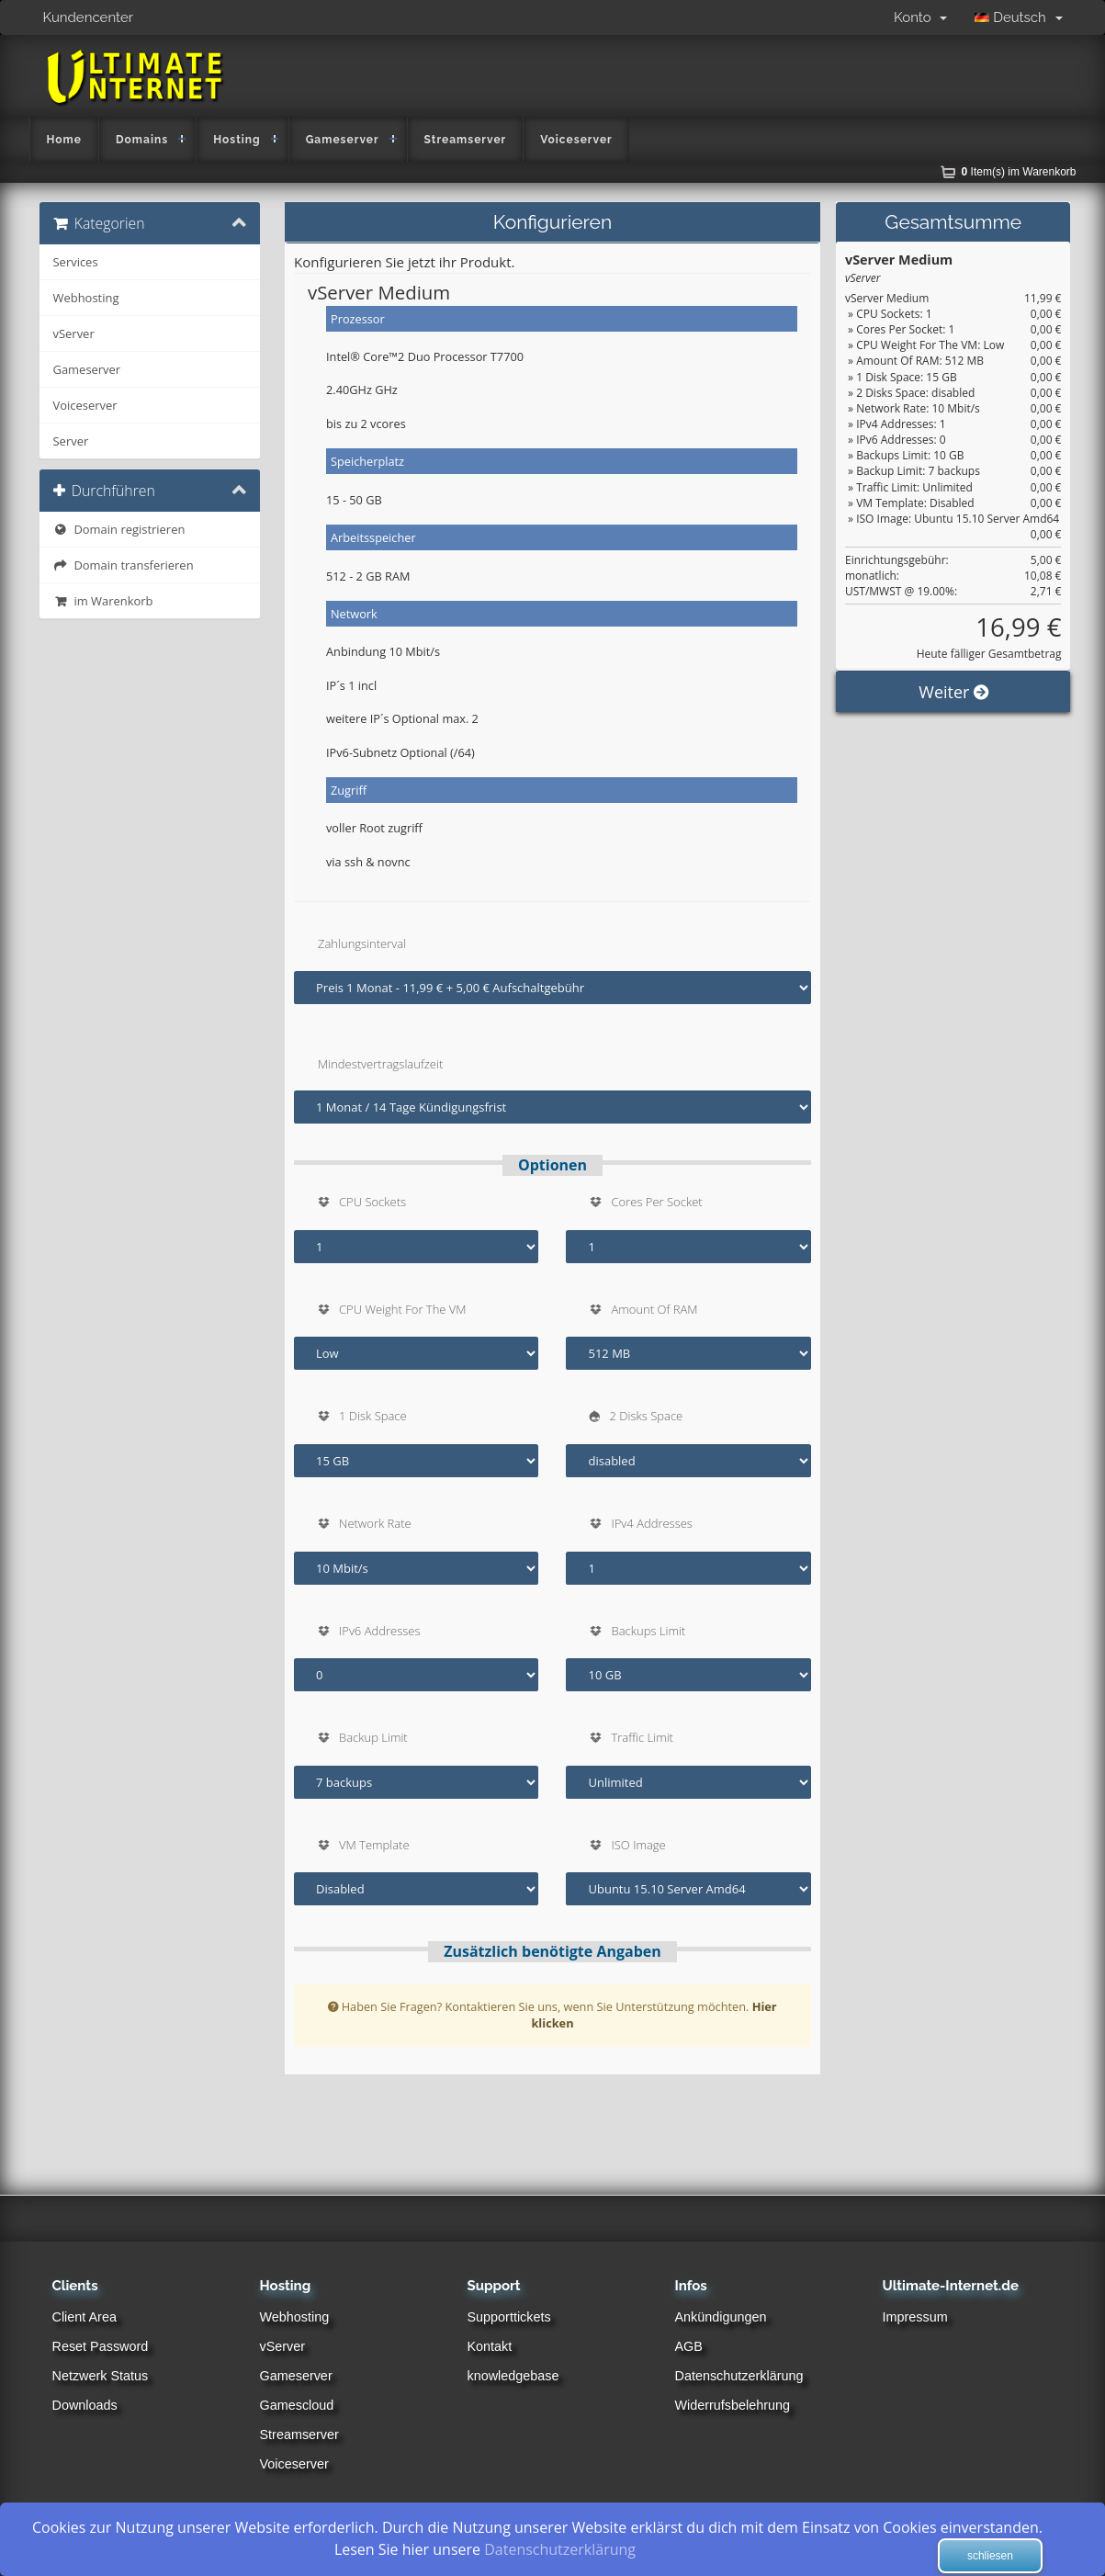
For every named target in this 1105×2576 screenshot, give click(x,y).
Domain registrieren (119, 529)
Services (75, 262)
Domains (142, 139)
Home (64, 139)
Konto (920, 17)
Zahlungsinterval (362, 943)
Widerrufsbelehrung (733, 2405)
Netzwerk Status (100, 2375)
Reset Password (100, 2346)
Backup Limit (373, 1737)
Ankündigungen (721, 2317)
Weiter (953, 774)
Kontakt (490, 2346)
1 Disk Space (373, 1415)
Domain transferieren (123, 565)
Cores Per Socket (656, 1201)
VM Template (374, 1844)
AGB (689, 2346)
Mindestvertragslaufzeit (380, 1064)
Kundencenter (88, 17)
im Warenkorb (103, 601)
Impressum (915, 2317)
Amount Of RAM (654, 1309)
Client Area (84, 2317)
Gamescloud (297, 2405)
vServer (74, 333)
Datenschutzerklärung (739, 2375)
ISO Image (638, 1844)
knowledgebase (513, 2375)
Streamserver (465, 139)
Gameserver (342, 139)
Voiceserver (576, 139)
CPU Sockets (372, 1201)
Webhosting (86, 297)
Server (71, 441)
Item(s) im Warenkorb (1019, 171)
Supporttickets (509, 2317)
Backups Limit (648, 1630)
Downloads (85, 2405)
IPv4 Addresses (651, 1523)
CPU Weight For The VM (403, 1309)
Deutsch (1018, 17)
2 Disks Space (645, 1415)
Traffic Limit (641, 1737)
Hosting (237, 139)
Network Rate (375, 1523)
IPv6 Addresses (379, 1630)
